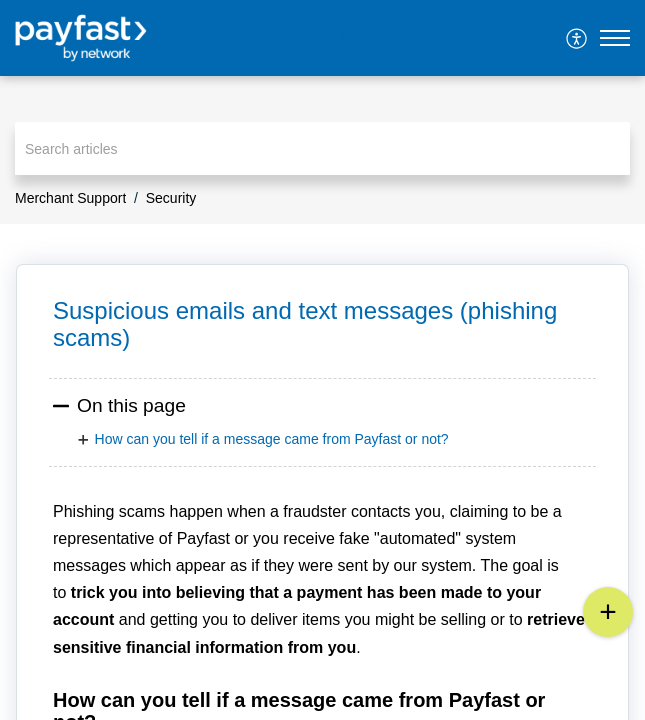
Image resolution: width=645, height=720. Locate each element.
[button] (577, 38)
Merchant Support (70, 198)
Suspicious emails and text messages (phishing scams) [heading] (305, 324)
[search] (322, 148)
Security (171, 198)
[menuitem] (577, 38)
